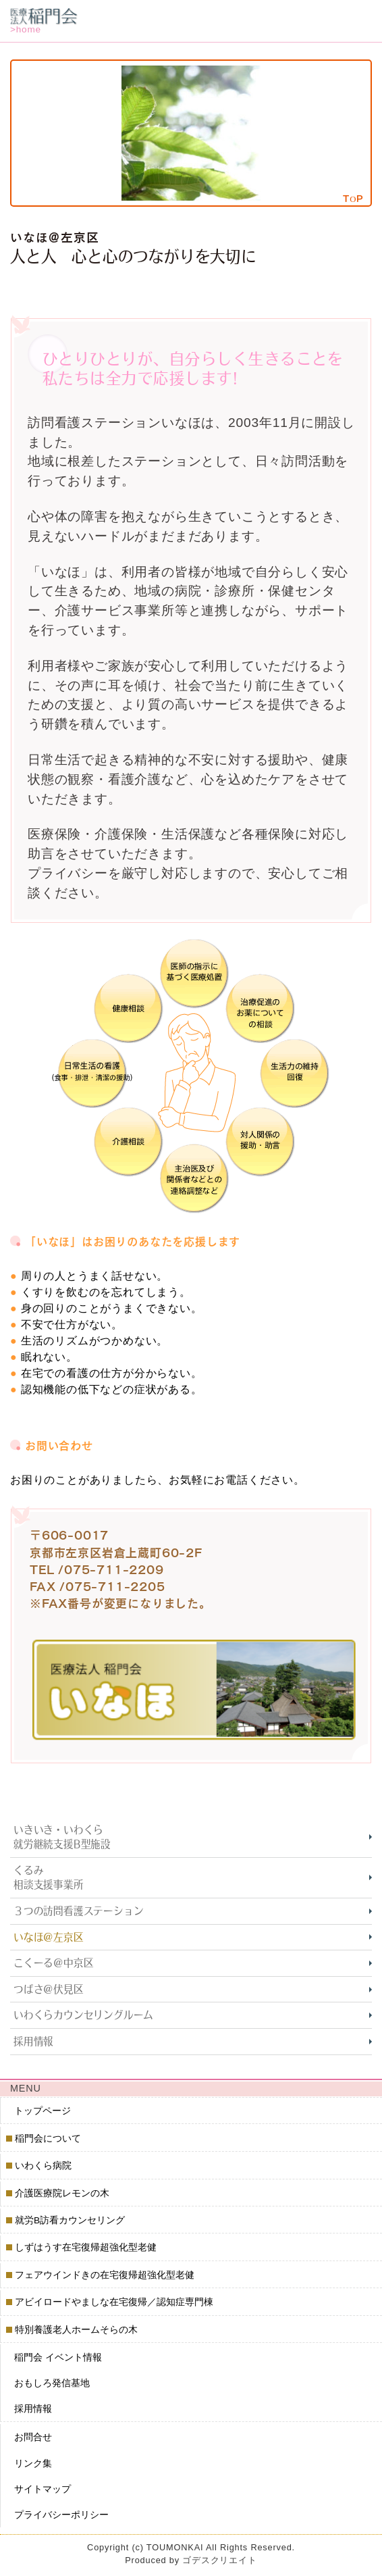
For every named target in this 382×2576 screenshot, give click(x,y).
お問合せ (33, 2437)
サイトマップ (42, 2488)
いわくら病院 (44, 2166)
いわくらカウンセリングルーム (83, 2015)
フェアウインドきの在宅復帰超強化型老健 (105, 2275)
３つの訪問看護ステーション (78, 1911)
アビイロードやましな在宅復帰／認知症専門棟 (114, 2302)
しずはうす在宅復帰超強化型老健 (86, 2247)
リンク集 (33, 2463)
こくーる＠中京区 (53, 1963)
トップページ (42, 2110)
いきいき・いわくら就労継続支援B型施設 (62, 1837)
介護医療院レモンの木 (62, 2193)
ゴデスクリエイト (219, 2560)
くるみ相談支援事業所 (48, 1877)
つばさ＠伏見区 (48, 1989)
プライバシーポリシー (61, 2514)
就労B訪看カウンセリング (70, 2220)
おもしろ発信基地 (52, 2383)
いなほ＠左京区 (48, 1937)
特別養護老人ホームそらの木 (77, 2330)
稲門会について (48, 2138)
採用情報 (33, 2041)
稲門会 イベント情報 (58, 2357)
